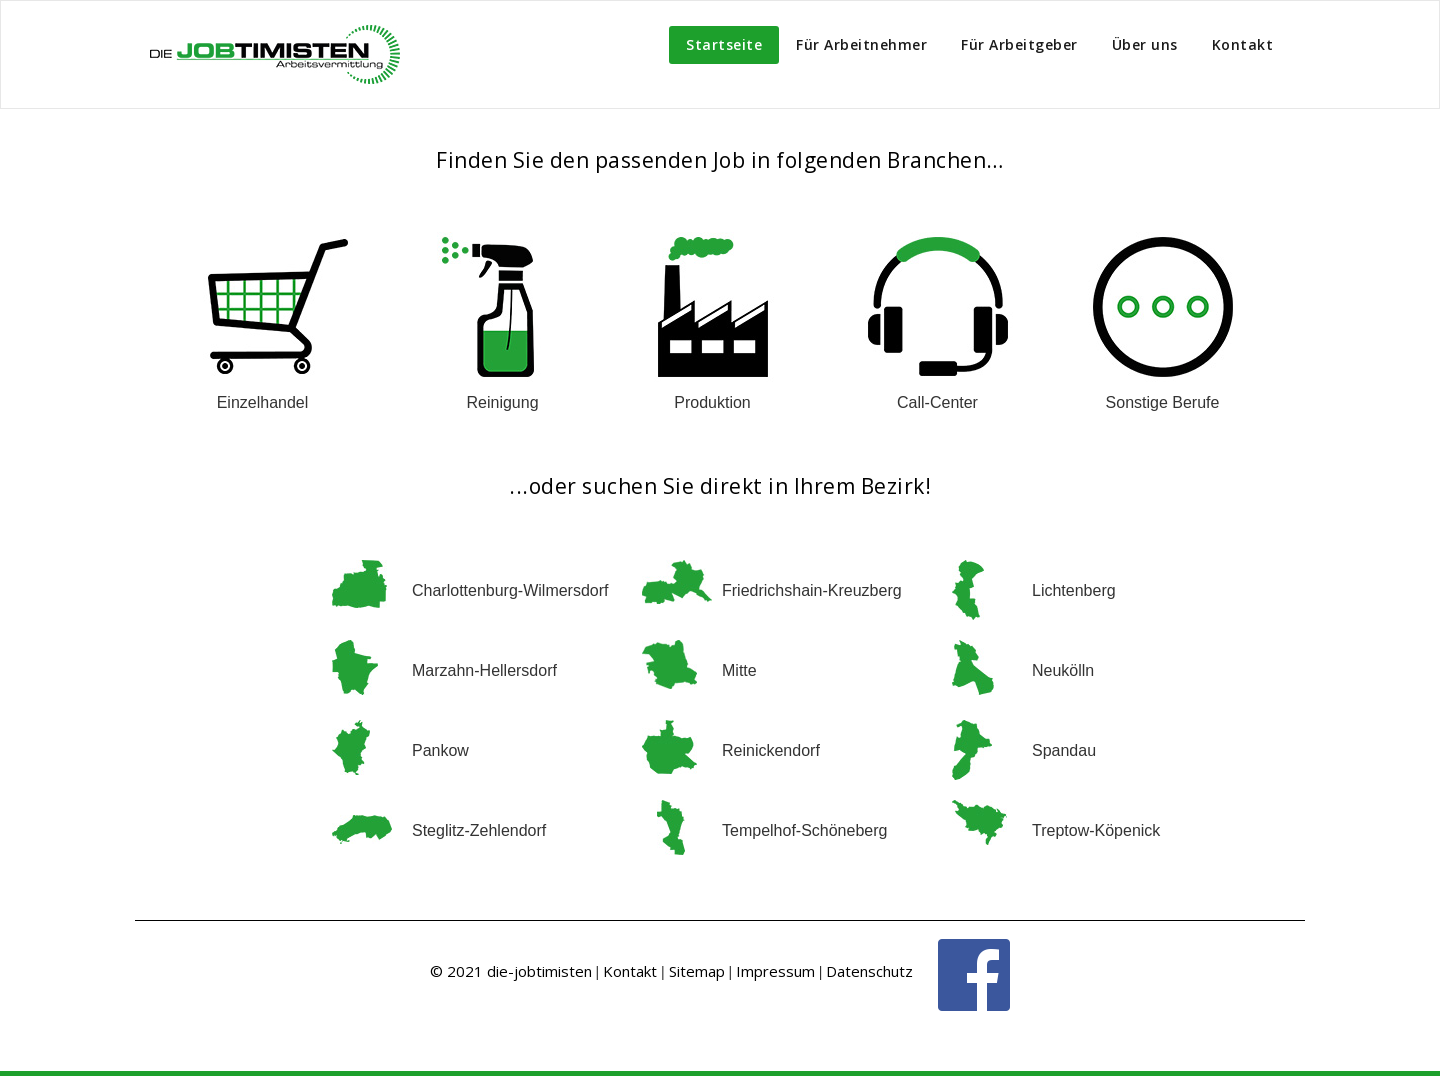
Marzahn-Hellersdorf (484, 670)
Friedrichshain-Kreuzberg (812, 590)
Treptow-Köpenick (1096, 830)
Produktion (712, 402)
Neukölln (1063, 670)
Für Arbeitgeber (1019, 44)
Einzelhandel (263, 402)
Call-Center (937, 402)
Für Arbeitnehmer (861, 44)
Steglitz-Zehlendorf (479, 830)
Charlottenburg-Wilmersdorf (510, 590)
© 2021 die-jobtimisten (511, 971)
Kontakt (1243, 44)
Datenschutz (869, 971)
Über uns (1145, 44)
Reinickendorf (771, 750)
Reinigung (502, 402)
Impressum (775, 971)
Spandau (1064, 750)
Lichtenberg (1074, 590)
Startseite (724, 44)
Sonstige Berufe (1163, 402)
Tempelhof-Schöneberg (804, 830)
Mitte (739, 670)
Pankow (440, 750)
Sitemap (697, 971)
